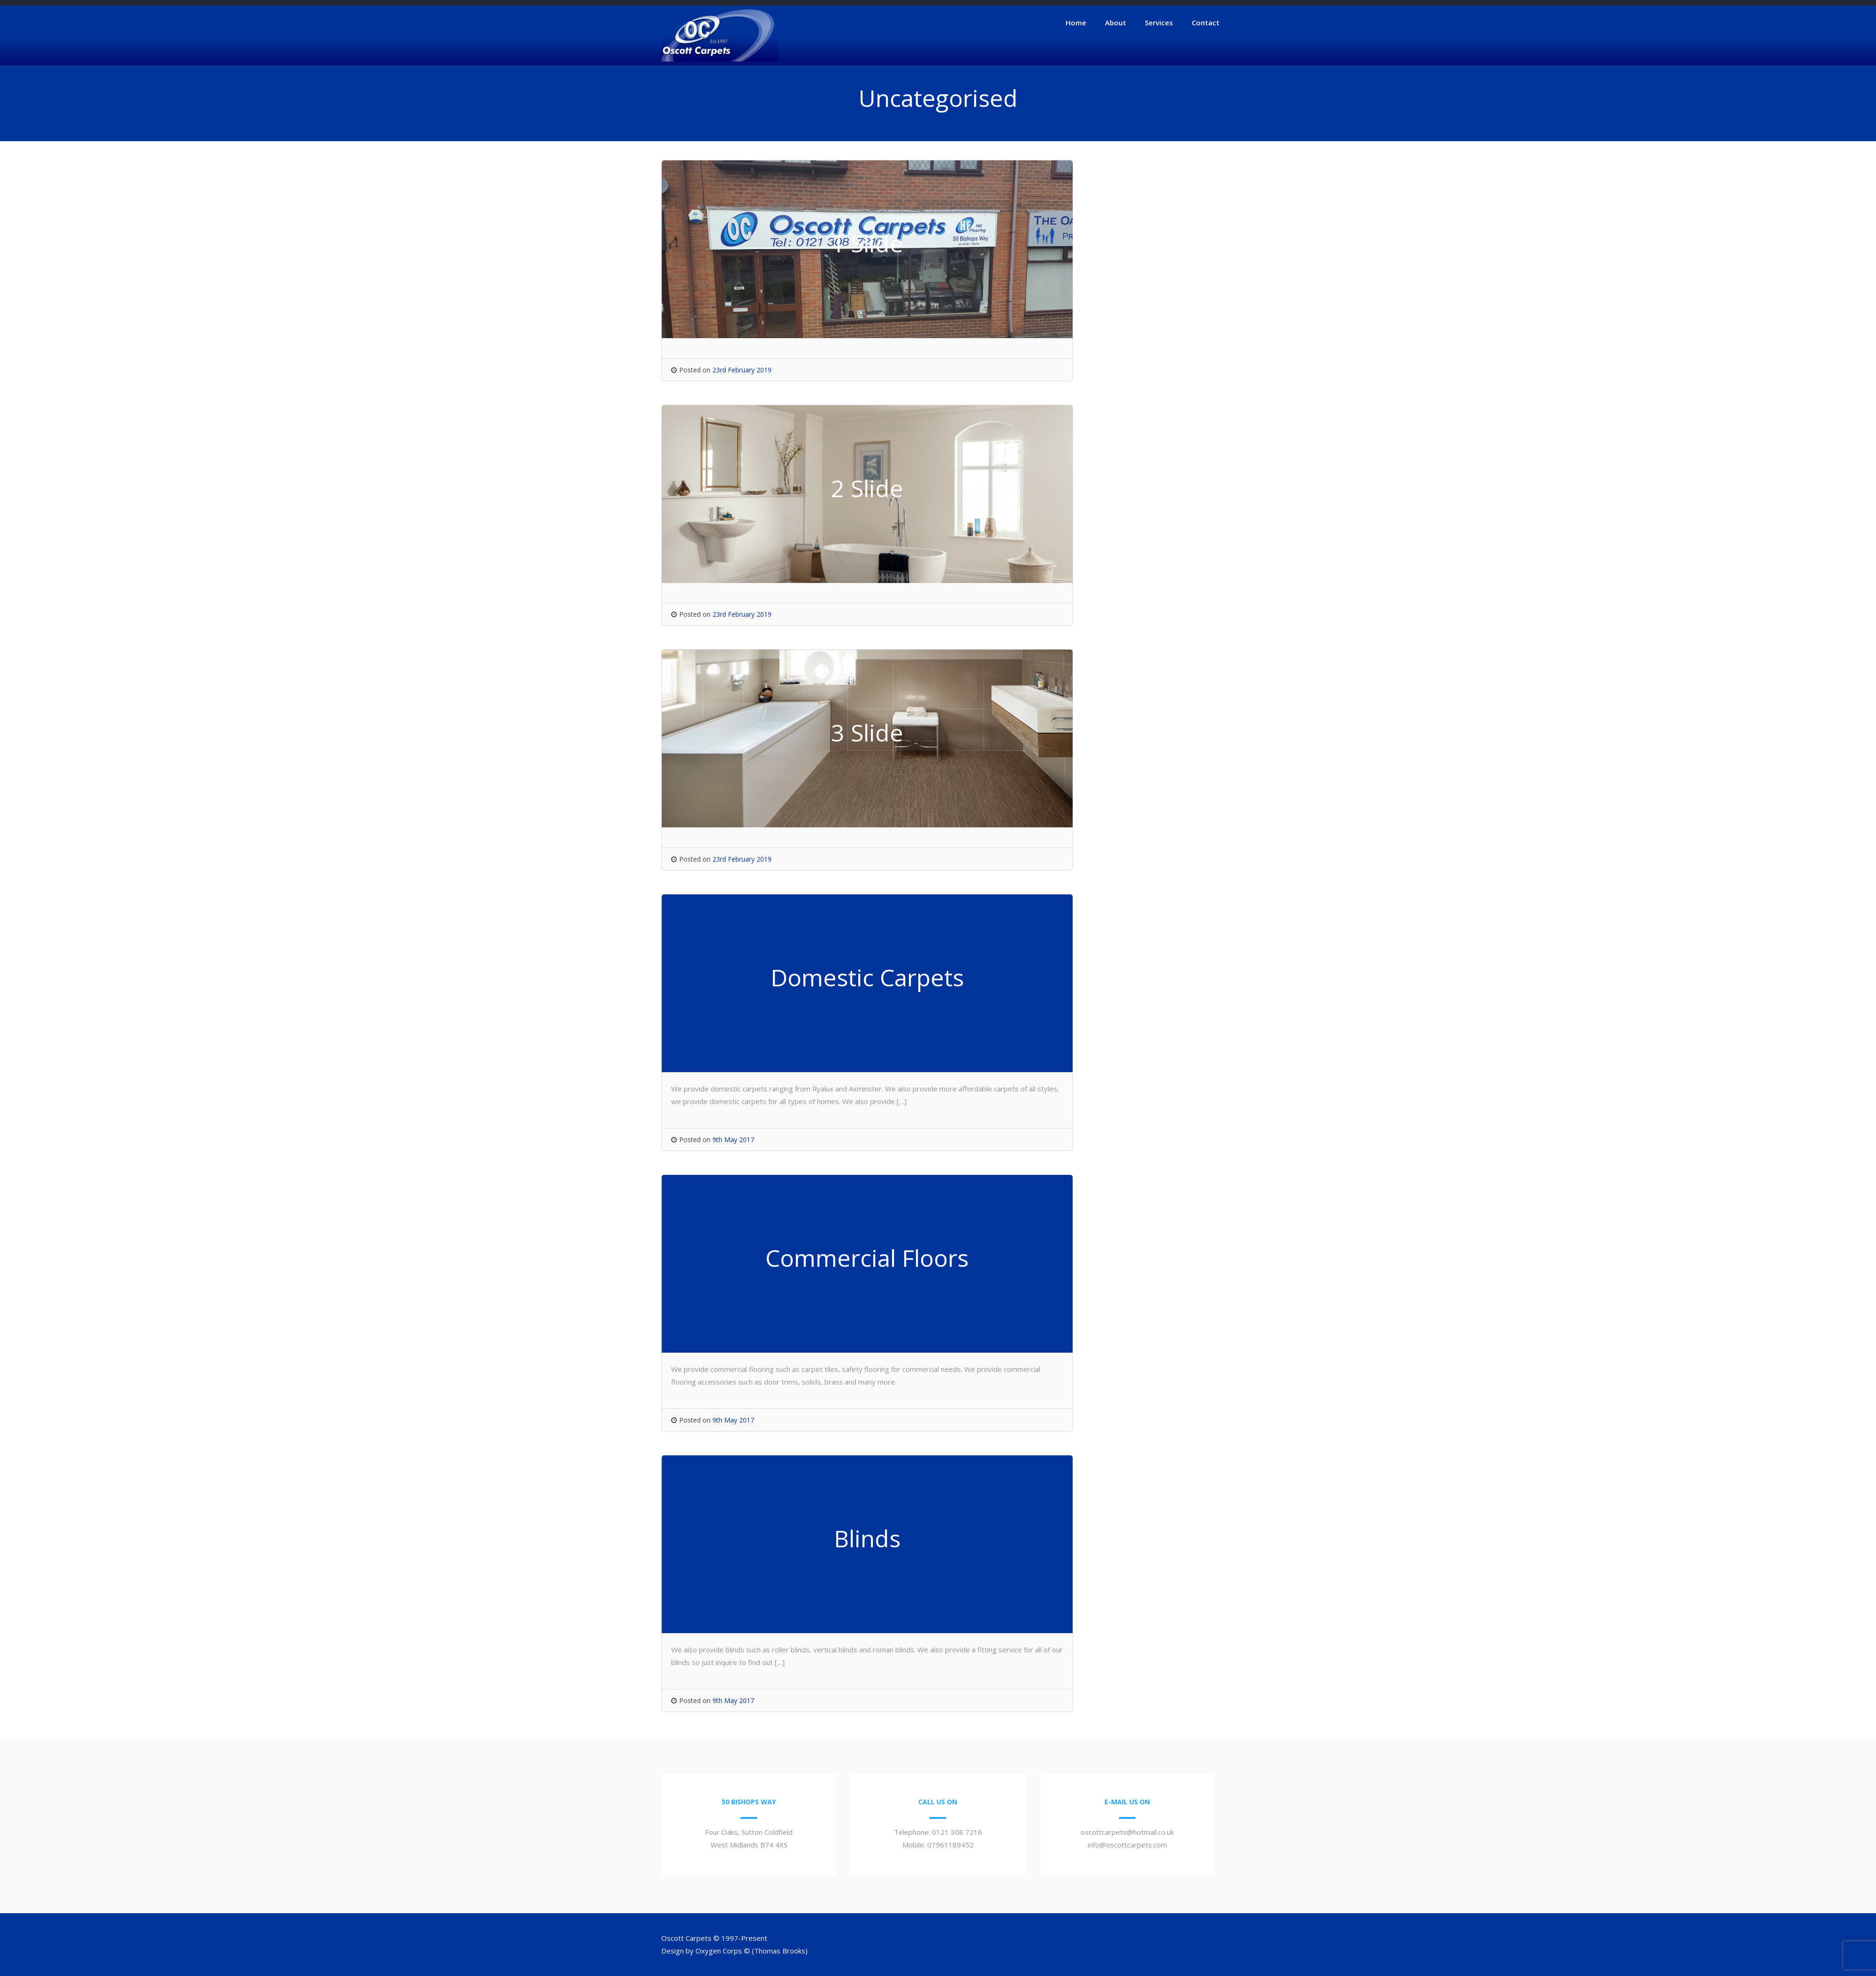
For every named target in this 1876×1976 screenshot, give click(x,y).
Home (1076, 22)
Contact (1205, 22)
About (1115, 22)
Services (1159, 22)
